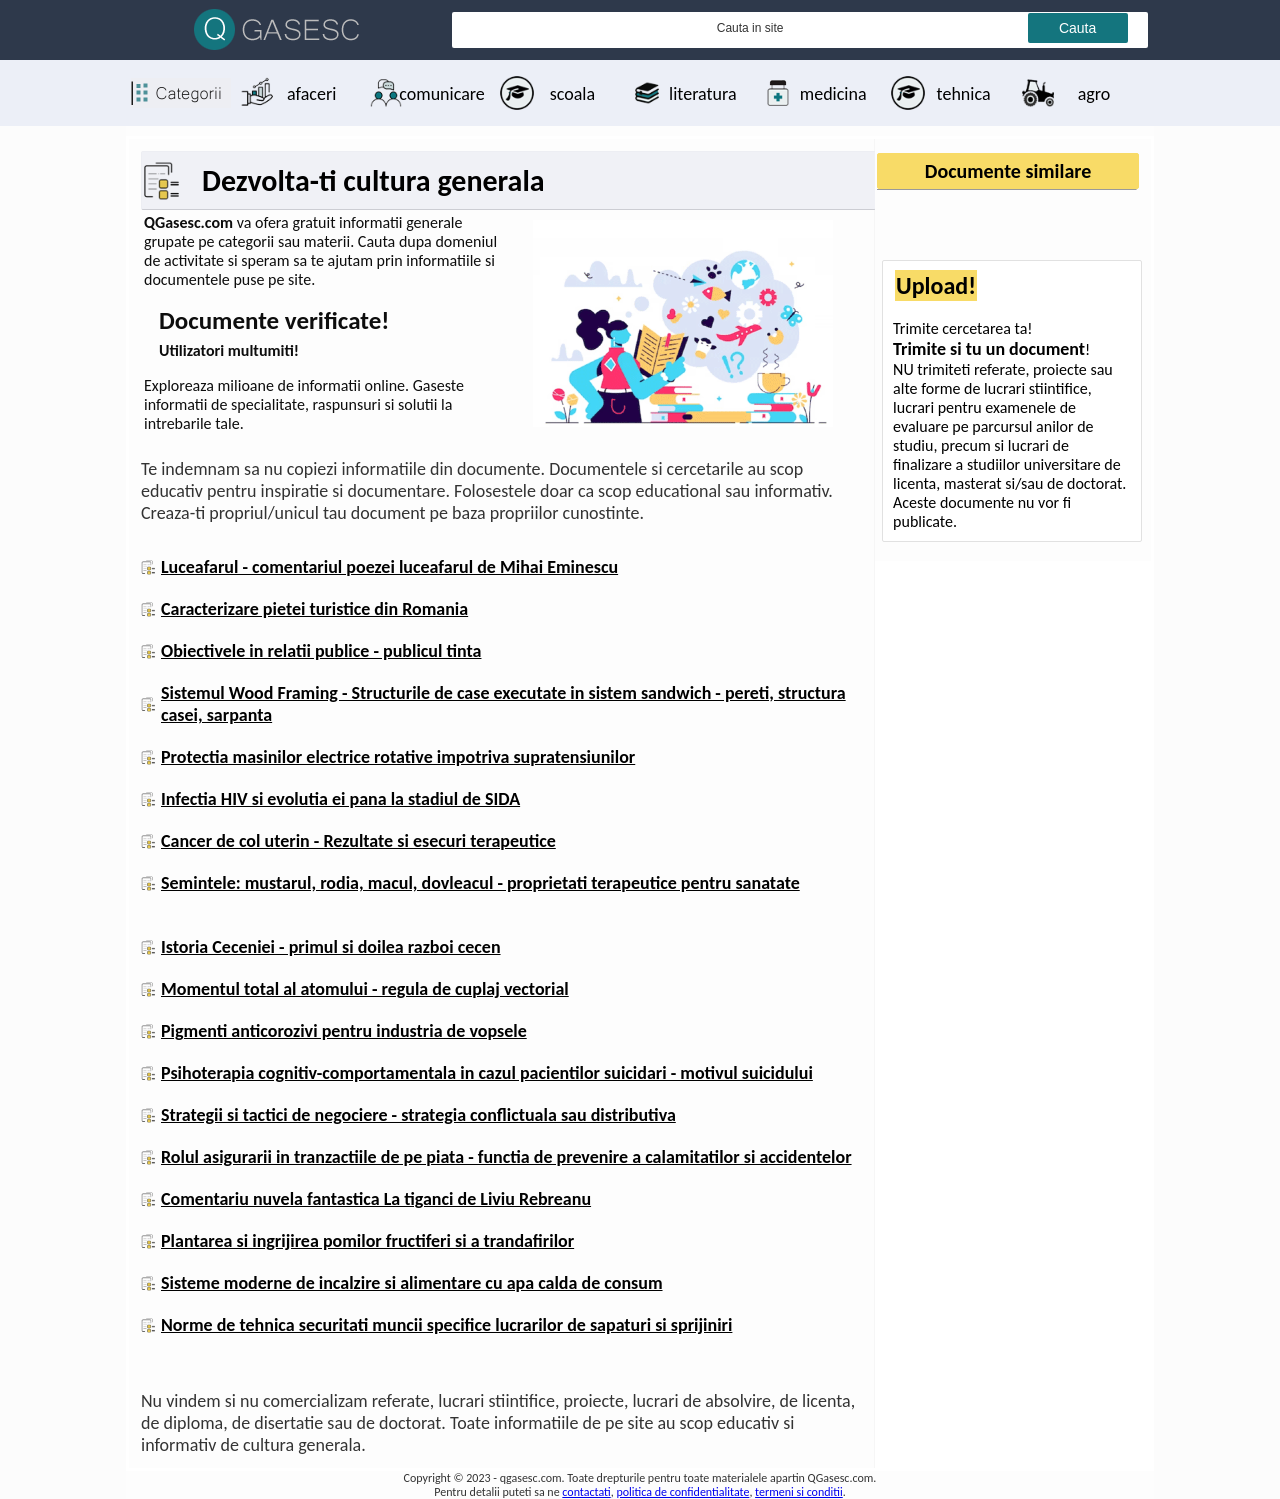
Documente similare (1008, 171)
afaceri (311, 94)
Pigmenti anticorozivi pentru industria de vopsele (344, 1031)
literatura (702, 94)
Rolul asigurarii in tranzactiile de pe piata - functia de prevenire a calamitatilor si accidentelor (506, 1157)
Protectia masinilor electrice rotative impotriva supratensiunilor (398, 757)
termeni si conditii (799, 1492)
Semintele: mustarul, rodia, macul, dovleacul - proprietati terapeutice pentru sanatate (480, 883)
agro (1094, 94)
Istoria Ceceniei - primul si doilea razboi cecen (331, 947)
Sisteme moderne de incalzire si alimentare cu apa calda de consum (412, 1283)
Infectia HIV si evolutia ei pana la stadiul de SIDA (340, 799)
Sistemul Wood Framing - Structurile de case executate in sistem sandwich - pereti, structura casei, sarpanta (503, 704)
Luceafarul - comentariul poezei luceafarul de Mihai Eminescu (389, 567)
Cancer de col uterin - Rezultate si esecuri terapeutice (358, 841)
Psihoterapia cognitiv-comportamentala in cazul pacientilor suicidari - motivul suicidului (487, 1073)
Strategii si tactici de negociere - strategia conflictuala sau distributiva (418, 1115)
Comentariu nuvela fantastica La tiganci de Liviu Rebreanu (376, 1199)
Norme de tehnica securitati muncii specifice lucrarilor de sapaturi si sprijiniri (446, 1325)
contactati (586, 1492)
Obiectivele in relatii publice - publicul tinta (321, 651)
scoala (572, 94)
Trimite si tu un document (989, 349)
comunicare (441, 94)
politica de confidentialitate (682, 1492)
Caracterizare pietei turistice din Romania (314, 609)
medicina (833, 94)
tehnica (964, 94)
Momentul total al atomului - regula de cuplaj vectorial (365, 989)
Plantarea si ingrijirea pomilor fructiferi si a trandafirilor (367, 1241)
